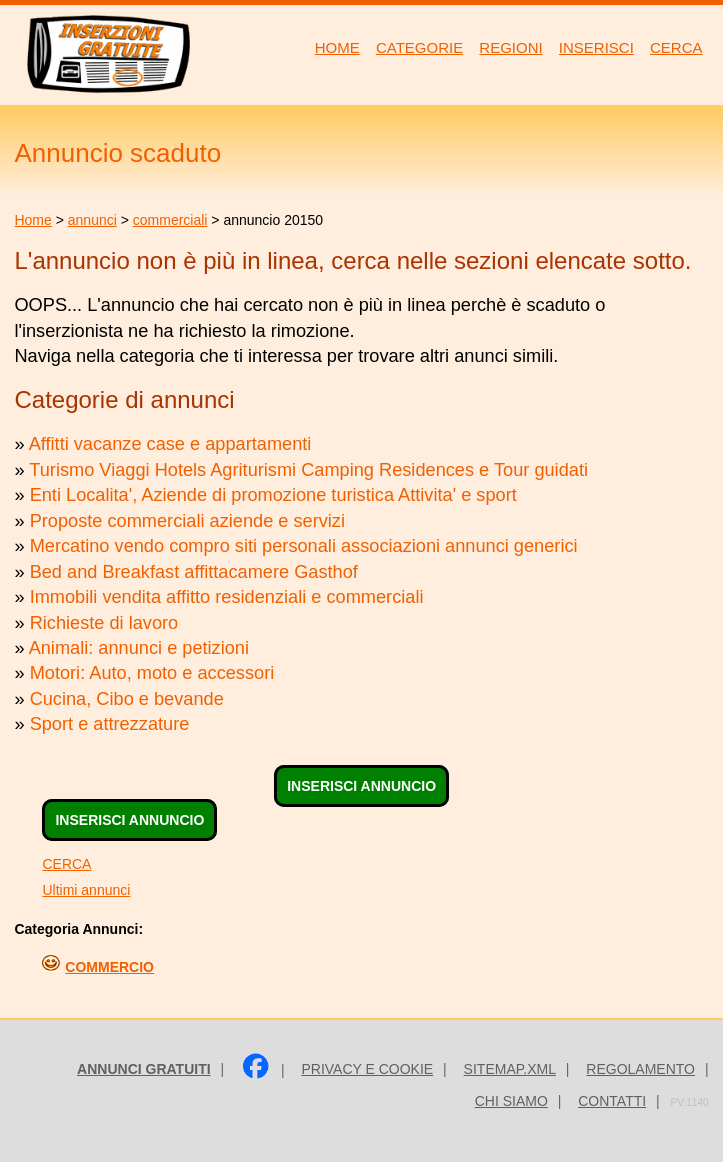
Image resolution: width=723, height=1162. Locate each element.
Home (32, 220)
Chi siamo (511, 1101)
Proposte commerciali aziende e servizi (187, 521)
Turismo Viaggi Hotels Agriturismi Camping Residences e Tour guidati (308, 470)
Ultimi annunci (86, 890)
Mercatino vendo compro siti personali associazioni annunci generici (304, 546)
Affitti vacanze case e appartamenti (170, 444)
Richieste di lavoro (104, 623)
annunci (92, 220)
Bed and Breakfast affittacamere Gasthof (194, 572)
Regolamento (640, 1069)
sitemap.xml (510, 1069)
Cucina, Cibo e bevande (127, 699)
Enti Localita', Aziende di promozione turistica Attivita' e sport (273, 495)
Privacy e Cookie (367, 1069)
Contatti (612, 1101)
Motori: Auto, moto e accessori (152, 673)
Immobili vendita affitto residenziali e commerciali (227, 597)
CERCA (66, 864)
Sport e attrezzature (110, 724)
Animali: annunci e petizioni (139, 648)
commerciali (170, 220)
